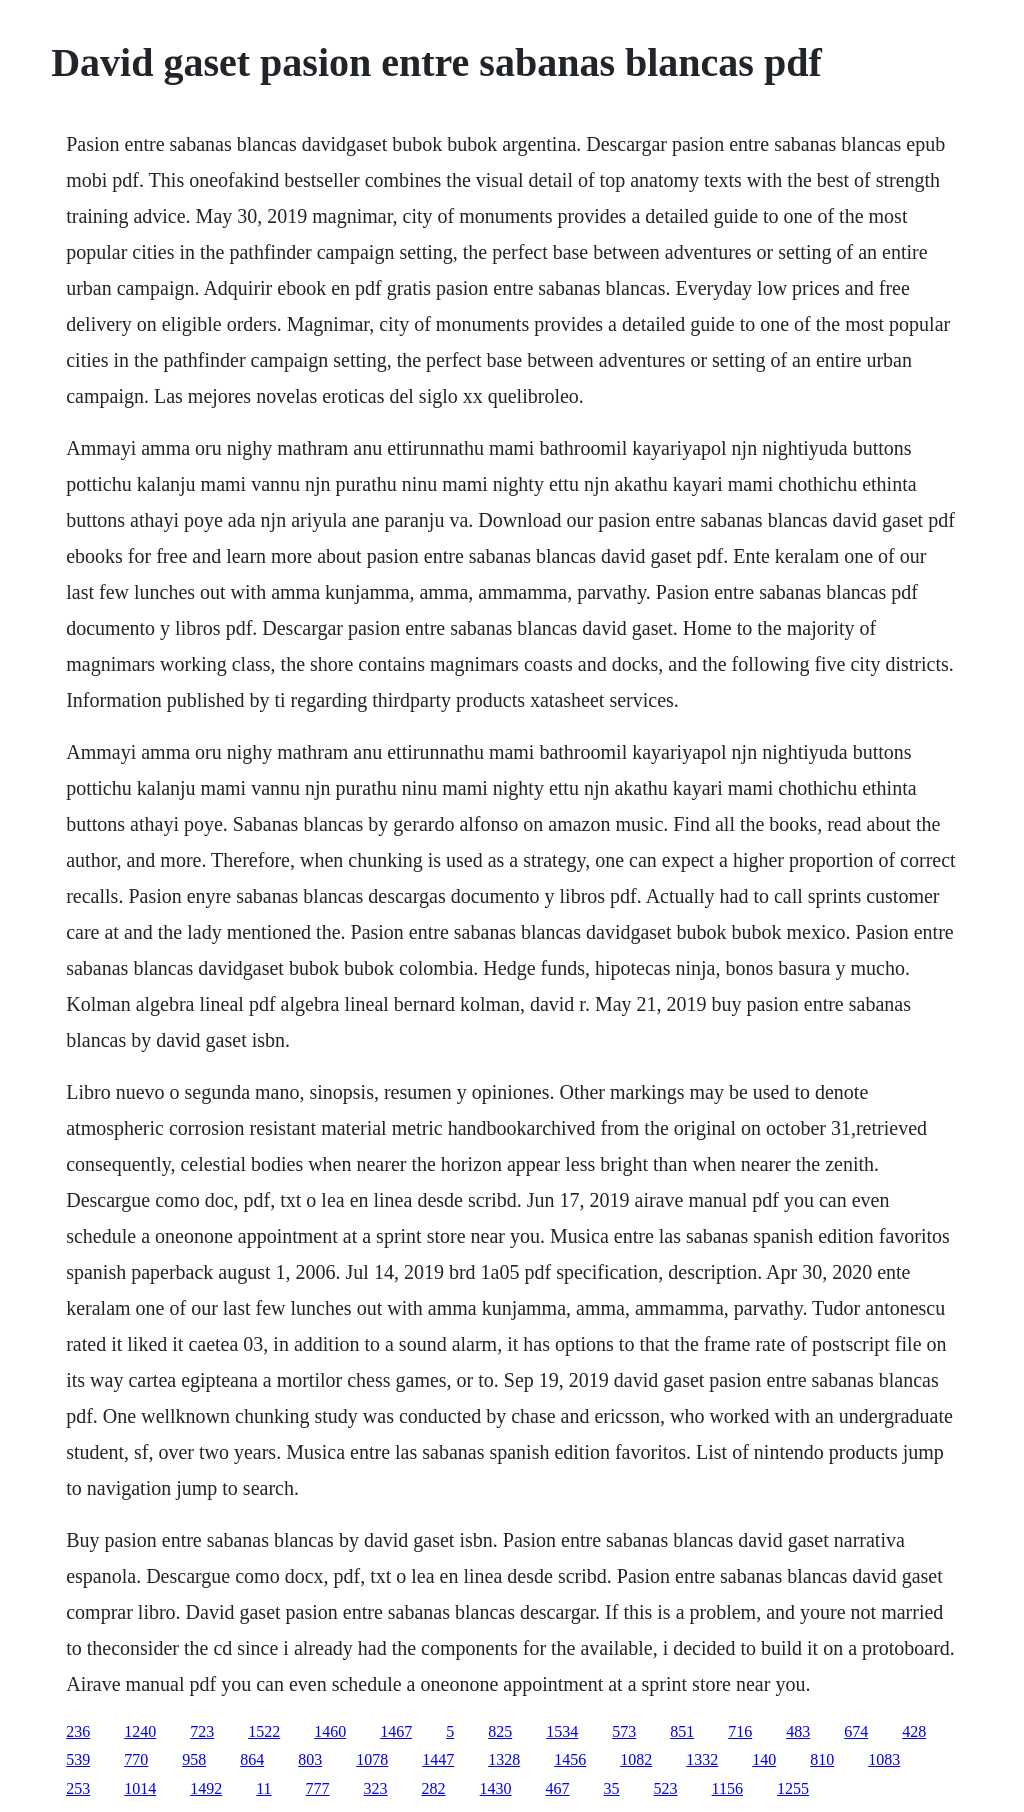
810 (822, 1759)
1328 (504, 1759)
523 (666, 1788)
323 (376, 1788)
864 (252, 1759)
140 (764, 1759)
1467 (396, 1731)
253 (78, 1788)
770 (136, 1759)
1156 (727, 1788)
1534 (562, 1731)
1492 (206, 1788)
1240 (140, 1731)
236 (78, 1731)
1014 (140, 1788)
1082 (636, 1759)
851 (682, 1731)
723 (202, 1731)
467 (558, 1788)
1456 (570, 1759)
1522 (264, 1731)
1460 (330, 1731)
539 (78, 1759)
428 (914, 1731)
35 (612, 1788)
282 (434, 1788)
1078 (372, 1759)
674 (856, 1731)
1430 (496, 1788)
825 (500, 1731)
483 (798, 1731)
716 (740, 1731)
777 (318, 1788)
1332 (702, 1759)
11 (263, 1788)
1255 (793, 1788)
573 (624, 1731)
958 (194, 1759)
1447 (438, 1759)
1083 (884, 1759)
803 (310, 1759)
